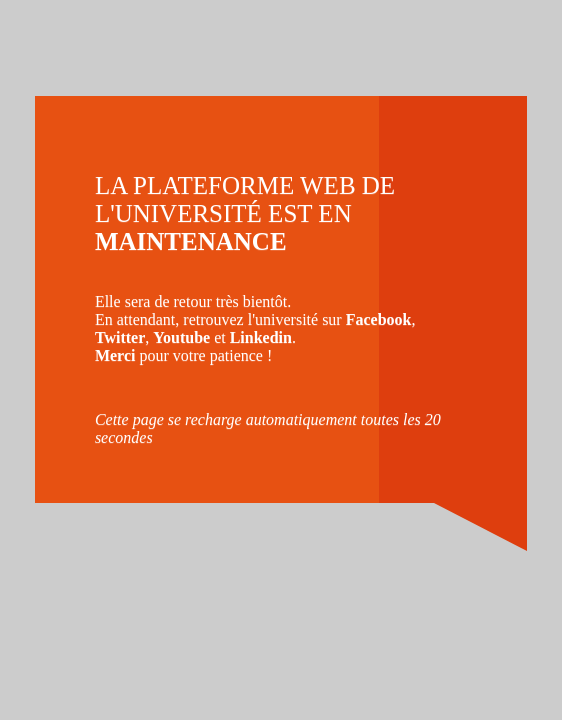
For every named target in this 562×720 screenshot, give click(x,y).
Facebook (379, 319)
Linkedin (261, 337)
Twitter (120, 337)
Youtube (181, 337)
